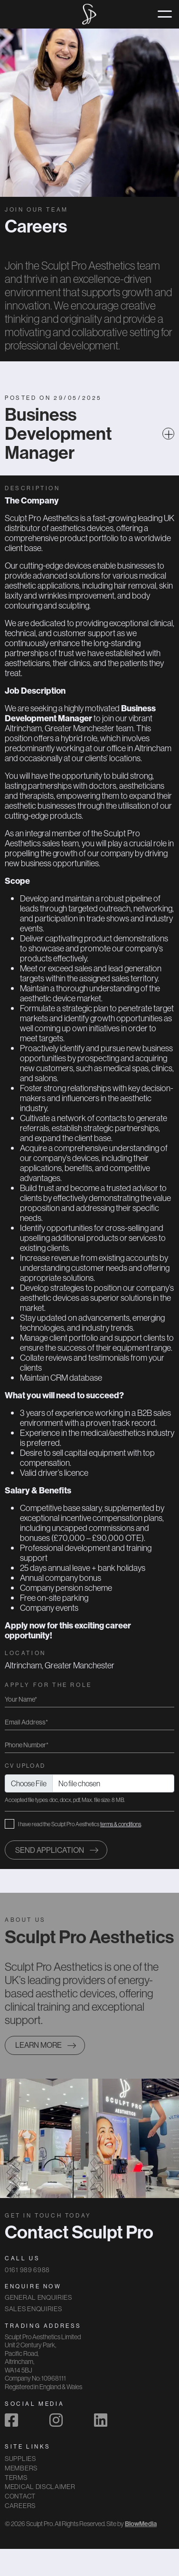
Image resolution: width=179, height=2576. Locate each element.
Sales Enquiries (33, 2309)
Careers (20, 2505)
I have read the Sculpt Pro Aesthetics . (80, 1824)
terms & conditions (120, 1824)
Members (21, 2468)
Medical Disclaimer (40, 2486)
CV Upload (25, 1765)
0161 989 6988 (27, 2270)
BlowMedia (141, 2523)
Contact (20, 2496)
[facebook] (11, 2420)
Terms (16, 2477)
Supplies (20, 2458)
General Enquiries (38, 2297)
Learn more (38, 2045)
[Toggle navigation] (165, 14)
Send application (49, 1850)
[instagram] (56, 2420)
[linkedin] (100, 2420)
